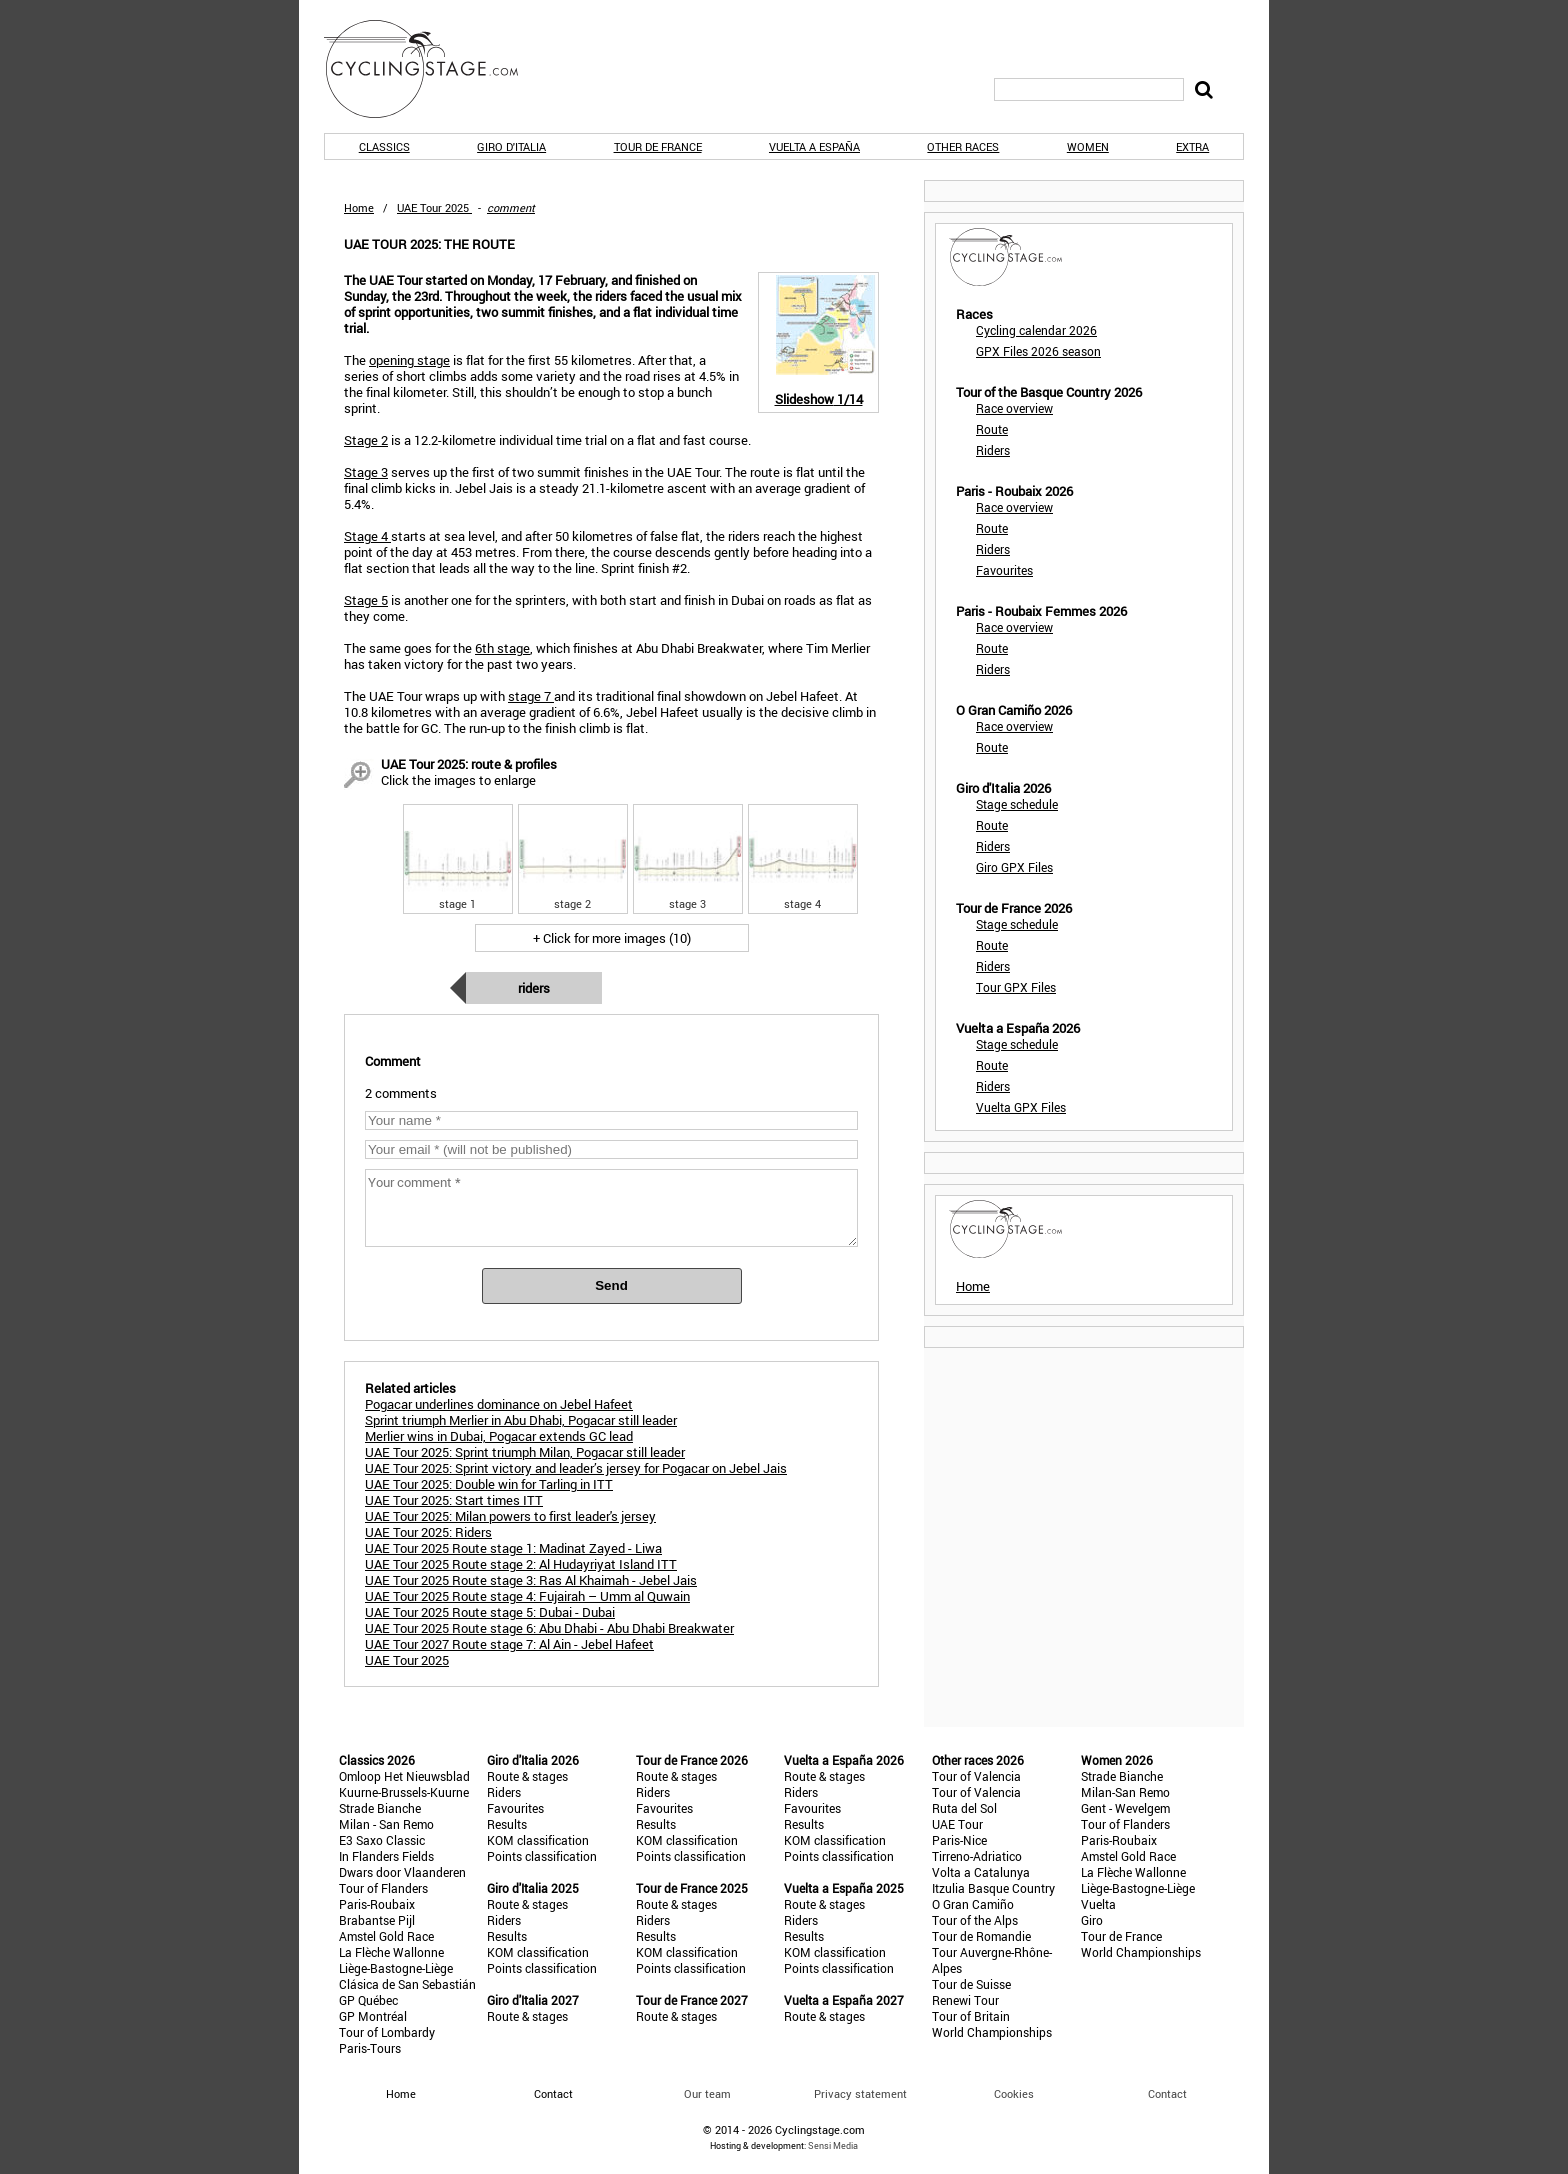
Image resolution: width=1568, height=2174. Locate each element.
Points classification (542, 1856)
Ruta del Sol (964, 1808)
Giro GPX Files (1014, 867)
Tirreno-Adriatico (977, 1856)
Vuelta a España (814, 146)
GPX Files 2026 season (1038, 351)
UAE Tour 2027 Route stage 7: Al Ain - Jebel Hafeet (509, 1644)
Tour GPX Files (1016, 987)
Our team (707, 2093)
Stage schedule (1017, 804)
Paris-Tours (370, 2048)
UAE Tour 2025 (407, 1660)
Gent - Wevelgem (1125, 1808)
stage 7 (531, 696)
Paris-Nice (959, 1840)
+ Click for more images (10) (612, 938)
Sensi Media (833, 2145)
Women (1088, 146)
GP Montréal (373, 2016)
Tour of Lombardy (387, 2032)
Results (507, 1824)
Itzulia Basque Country (993, 1888)
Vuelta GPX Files (1021, 1107)
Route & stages (527, 1776)
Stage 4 (367, 536)
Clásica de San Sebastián (407, 1984)
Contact (1167, 2093)
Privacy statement (860, 2093)
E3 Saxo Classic (382, 1840)
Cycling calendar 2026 (1036, 330)
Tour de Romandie (981, 1936)
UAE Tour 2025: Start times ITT (454, 1500)
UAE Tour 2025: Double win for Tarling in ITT (489, 1484)
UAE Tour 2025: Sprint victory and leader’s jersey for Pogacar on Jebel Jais (576, 1468)
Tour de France (658, 146)
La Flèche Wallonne (391, 1952)
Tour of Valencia (976, 1776)
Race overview (1014, 408)
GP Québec (368, 2000)
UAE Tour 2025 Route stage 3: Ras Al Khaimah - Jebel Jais (531, 1580)
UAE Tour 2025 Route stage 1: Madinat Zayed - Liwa (513, 1548)
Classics (384, 146)
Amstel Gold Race (386, 1936)
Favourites (1004, 570)
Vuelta (1098, 1904)
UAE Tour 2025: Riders (428, 1532)
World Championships (992, 2032)
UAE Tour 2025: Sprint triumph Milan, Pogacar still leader (525, 1452)
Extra (1192, 146)
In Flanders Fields (386, 1856)
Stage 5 (366, 600)
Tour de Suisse (971, 1984)
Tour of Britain (971, 2016)
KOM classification (538, 1840)
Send (611, 1285)
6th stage (502, 648)
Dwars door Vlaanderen (402, 1872)
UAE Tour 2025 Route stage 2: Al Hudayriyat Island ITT (521, 1564)
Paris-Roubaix (377, 1904)
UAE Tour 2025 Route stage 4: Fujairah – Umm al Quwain (527, 1596)
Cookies (1014, 2093)
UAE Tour (957, 1824)
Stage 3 (366, 472)
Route (992, 429)
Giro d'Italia (511, 146)
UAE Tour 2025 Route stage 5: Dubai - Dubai (490, 1612)
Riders (534, 988)
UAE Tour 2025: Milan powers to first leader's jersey (510, 1516)
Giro (1092, 1920)
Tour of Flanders (383, 1888)
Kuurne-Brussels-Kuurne (404, 1792)
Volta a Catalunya (981, 1872)
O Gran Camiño (973, 1904)
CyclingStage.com (434, 69)
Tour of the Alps (975, 1920)
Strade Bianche (380, 1808)
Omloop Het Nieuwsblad (404, 1776)
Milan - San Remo (386, 1824)
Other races (963, 146)
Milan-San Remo (1125, 1792)
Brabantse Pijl (377, 1920)
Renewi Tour (965, 2000)
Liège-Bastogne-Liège (396, 1968)
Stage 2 (366, 440)
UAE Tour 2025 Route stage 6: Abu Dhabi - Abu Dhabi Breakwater (549, 1628)
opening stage (409, 360)
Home (359, 207)
